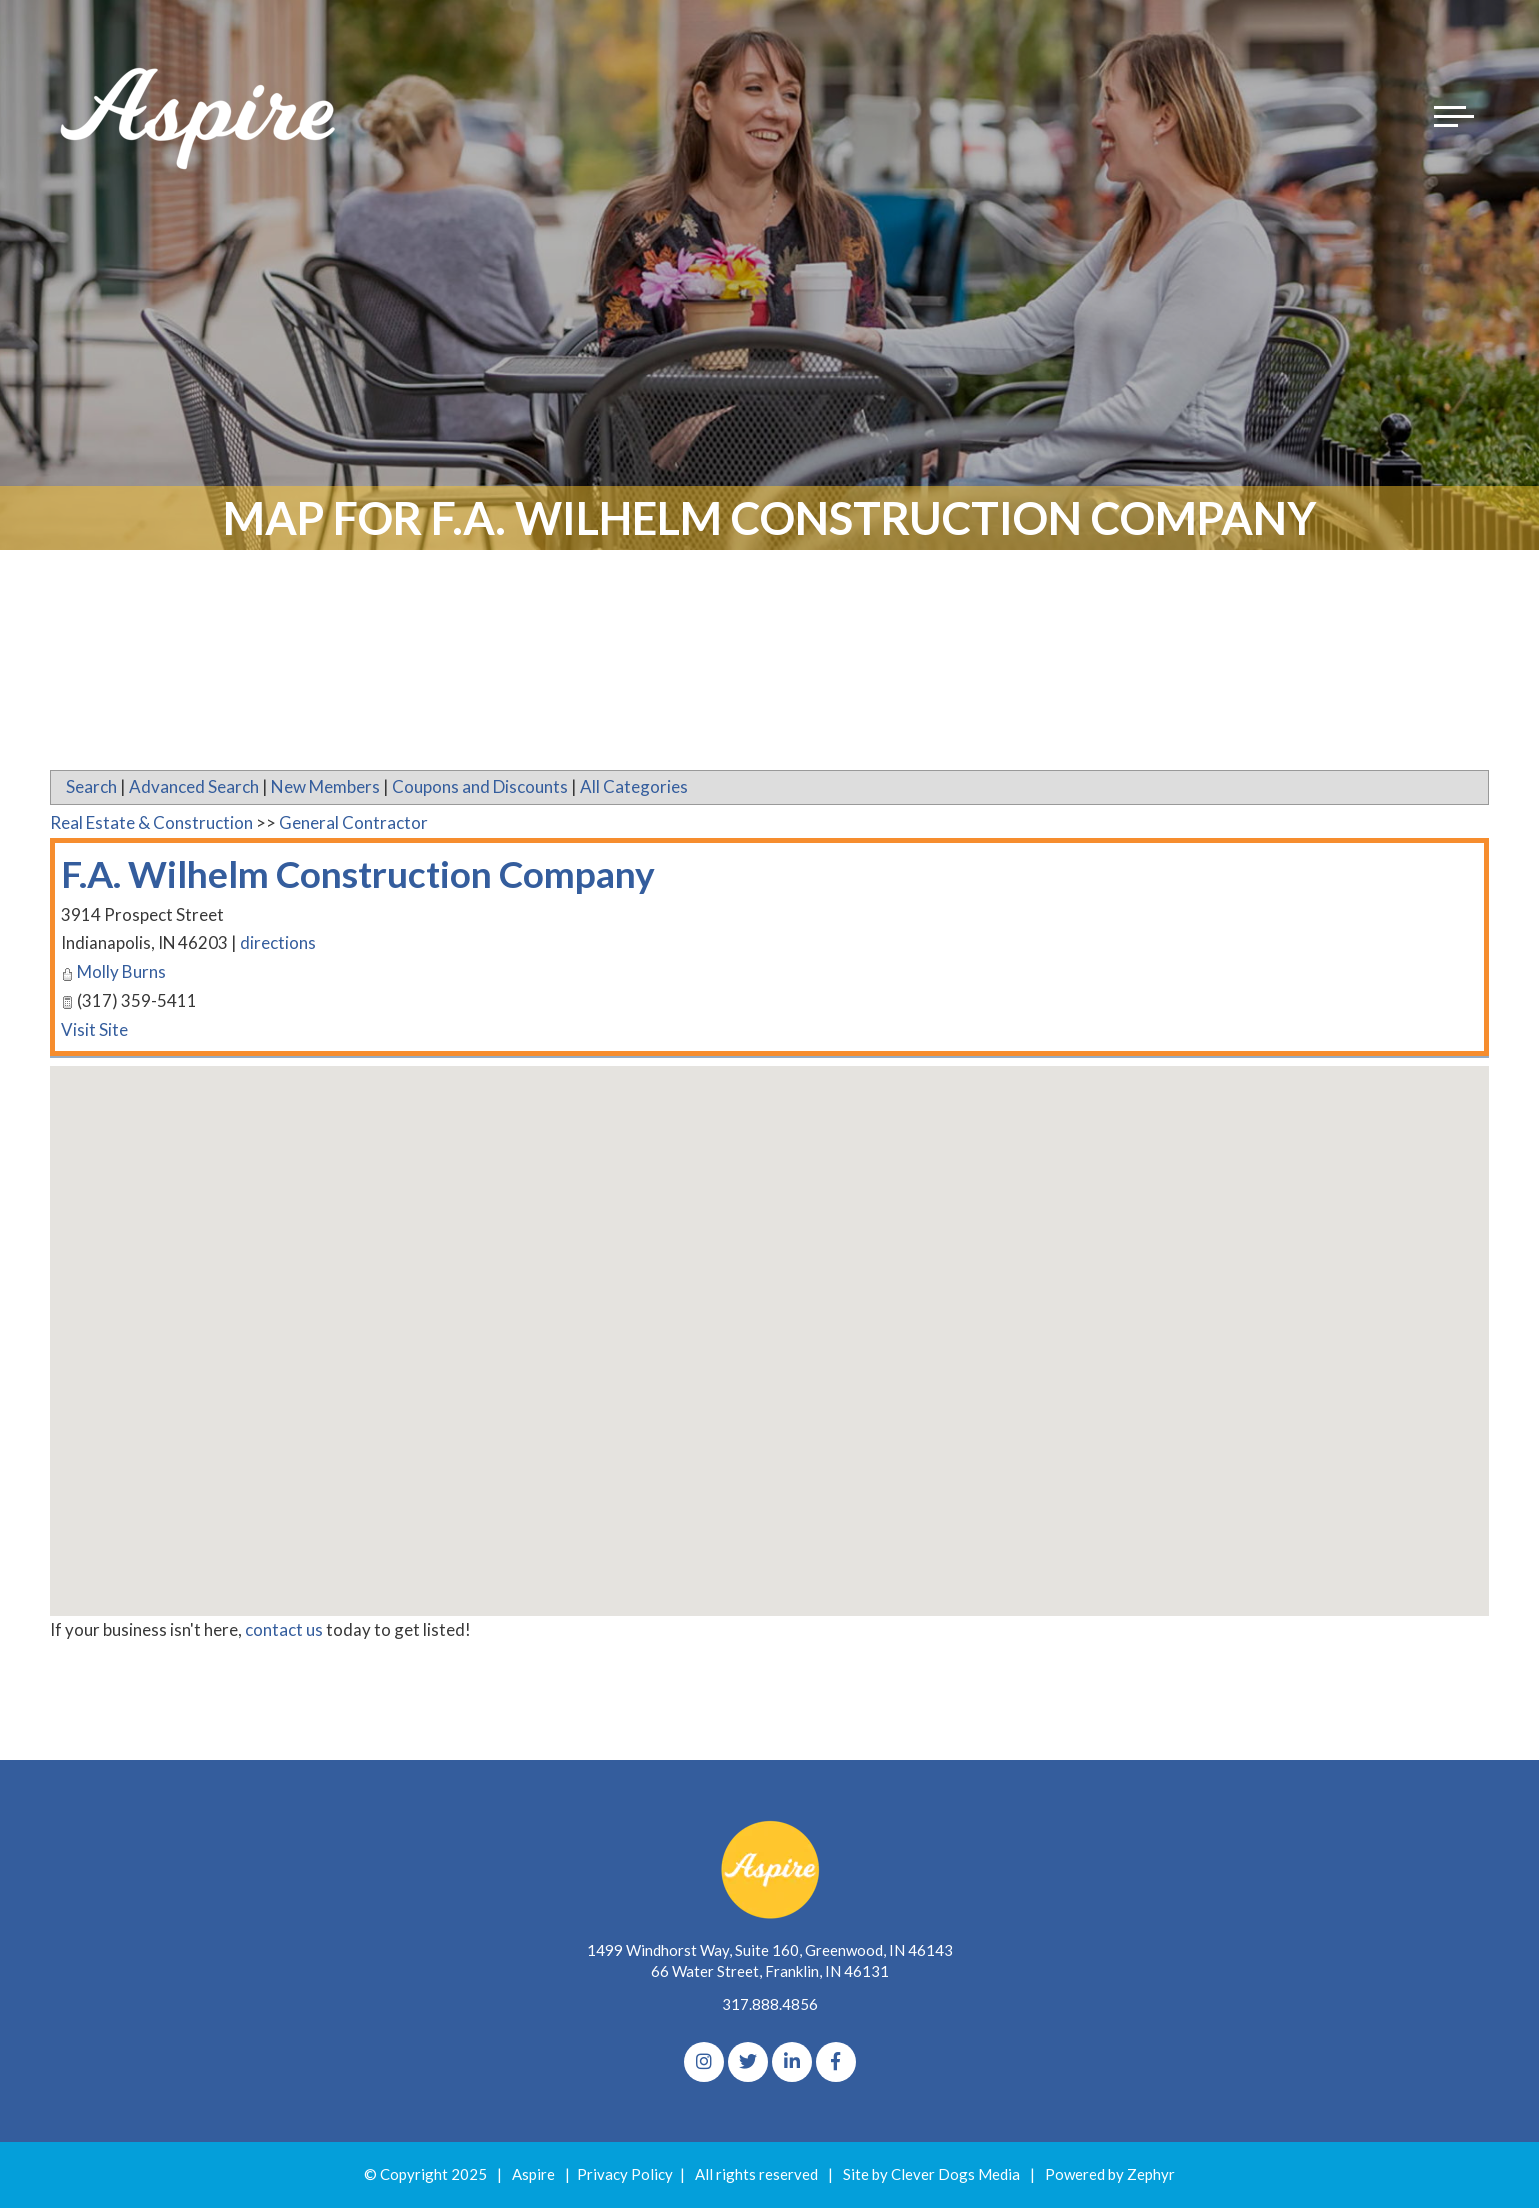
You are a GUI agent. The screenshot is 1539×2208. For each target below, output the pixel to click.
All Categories (634, 786)
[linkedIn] (792, 2062)
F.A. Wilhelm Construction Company (380, 873)
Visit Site (94, 1029)
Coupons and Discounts (480, 786)
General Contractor (353, 822)
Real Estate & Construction (151, 822)
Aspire (533, 2174)
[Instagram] (704, 2062)
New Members (325, 786)
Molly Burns (121, 972)
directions (279, 943)
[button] (770, 1322)
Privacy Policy (625, 2174)
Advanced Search (194, 786)
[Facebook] (836, 2062)
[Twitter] (748, 2062)
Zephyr (1151, 2174)
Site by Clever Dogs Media (931, 2174)
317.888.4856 (770, 2004)
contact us (284, 1629)
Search (91, 786)
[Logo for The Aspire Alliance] (200, 120)
